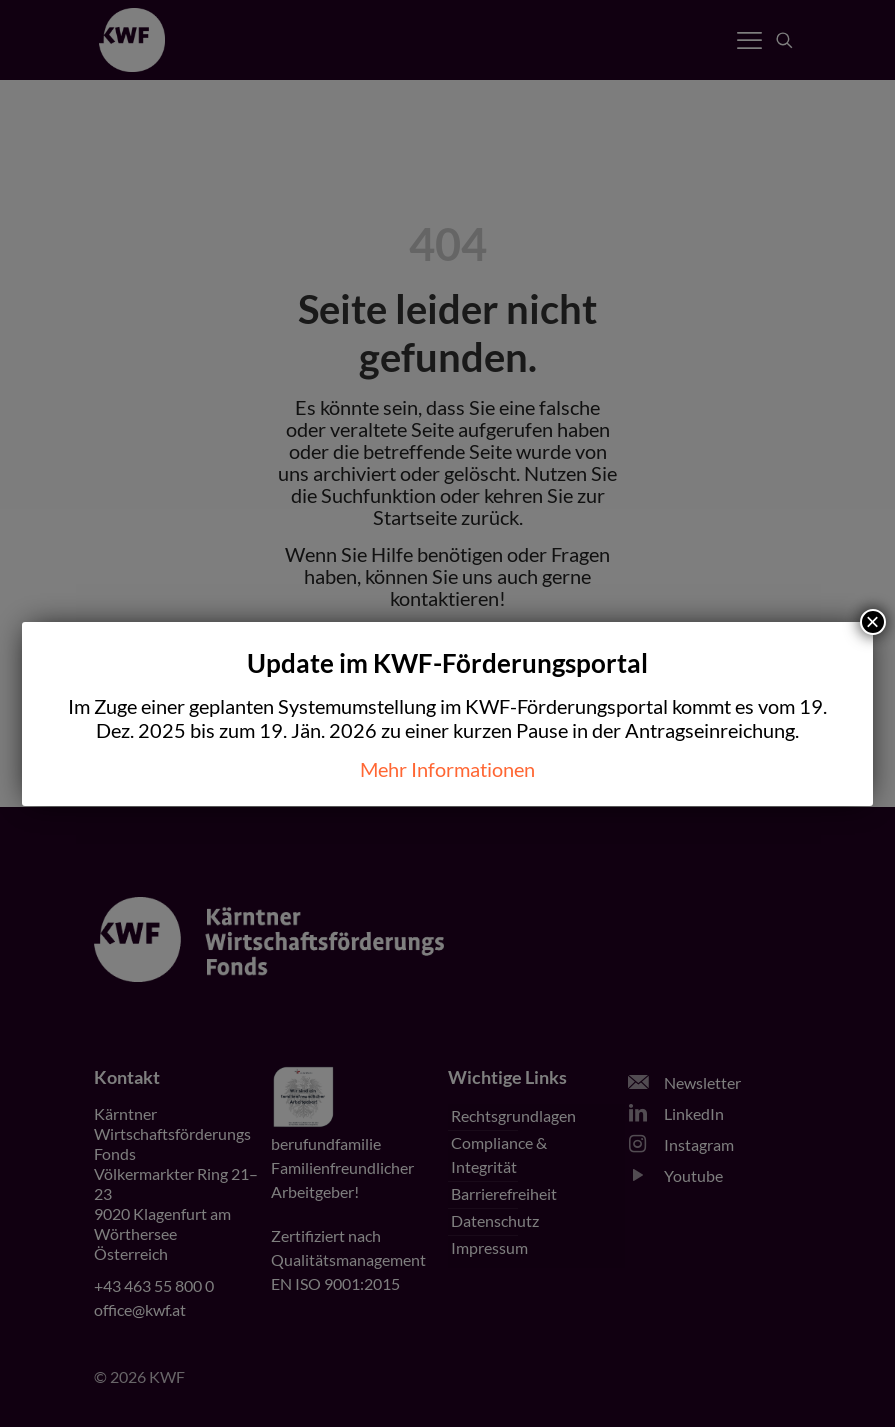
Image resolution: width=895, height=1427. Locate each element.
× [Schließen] (873, 622)
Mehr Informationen (447, 769)
